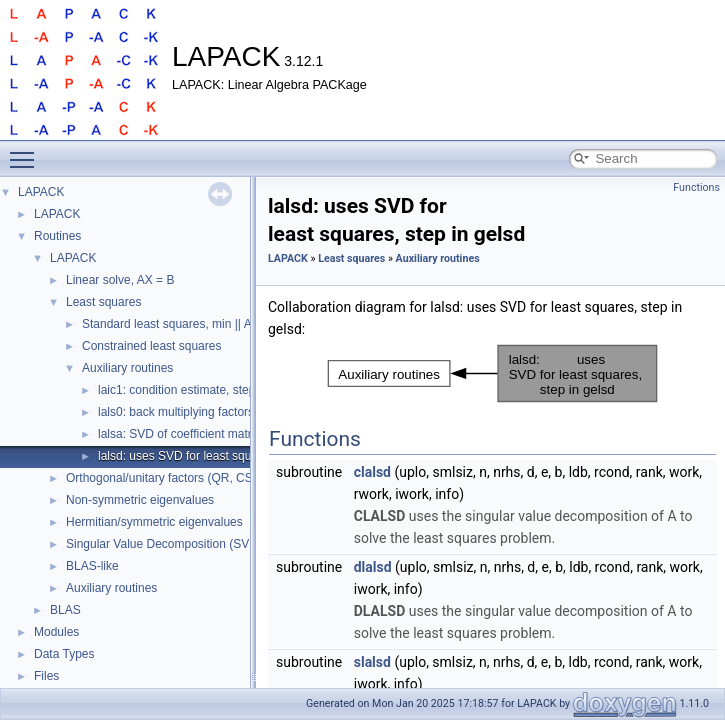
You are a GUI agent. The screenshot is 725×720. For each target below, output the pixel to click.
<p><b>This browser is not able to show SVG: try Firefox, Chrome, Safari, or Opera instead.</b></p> (492, 373)
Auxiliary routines (127, 368)
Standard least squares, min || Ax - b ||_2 (190, 324)
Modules (56, 632)
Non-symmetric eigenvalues (140, 500)
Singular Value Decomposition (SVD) (164, 544)
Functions (696, 187)
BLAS (65, 610)
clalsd (372, 472)
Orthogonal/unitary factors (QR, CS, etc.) (174, 478)
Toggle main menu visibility (27, 151)
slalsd (372, 662)
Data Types (64, 654)
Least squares (103, 302)
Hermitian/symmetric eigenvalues (154, 522)
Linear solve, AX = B (120, 280)
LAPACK (41, 192)
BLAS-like (92, 566)
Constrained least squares (151, 346)
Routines (57, 236)
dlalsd (373, 567)
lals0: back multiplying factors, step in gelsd (213, 412)
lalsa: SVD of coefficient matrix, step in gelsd (216, 434)
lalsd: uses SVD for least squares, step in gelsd (223, 456)
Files (46, 676)
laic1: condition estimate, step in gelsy (198, 390)
